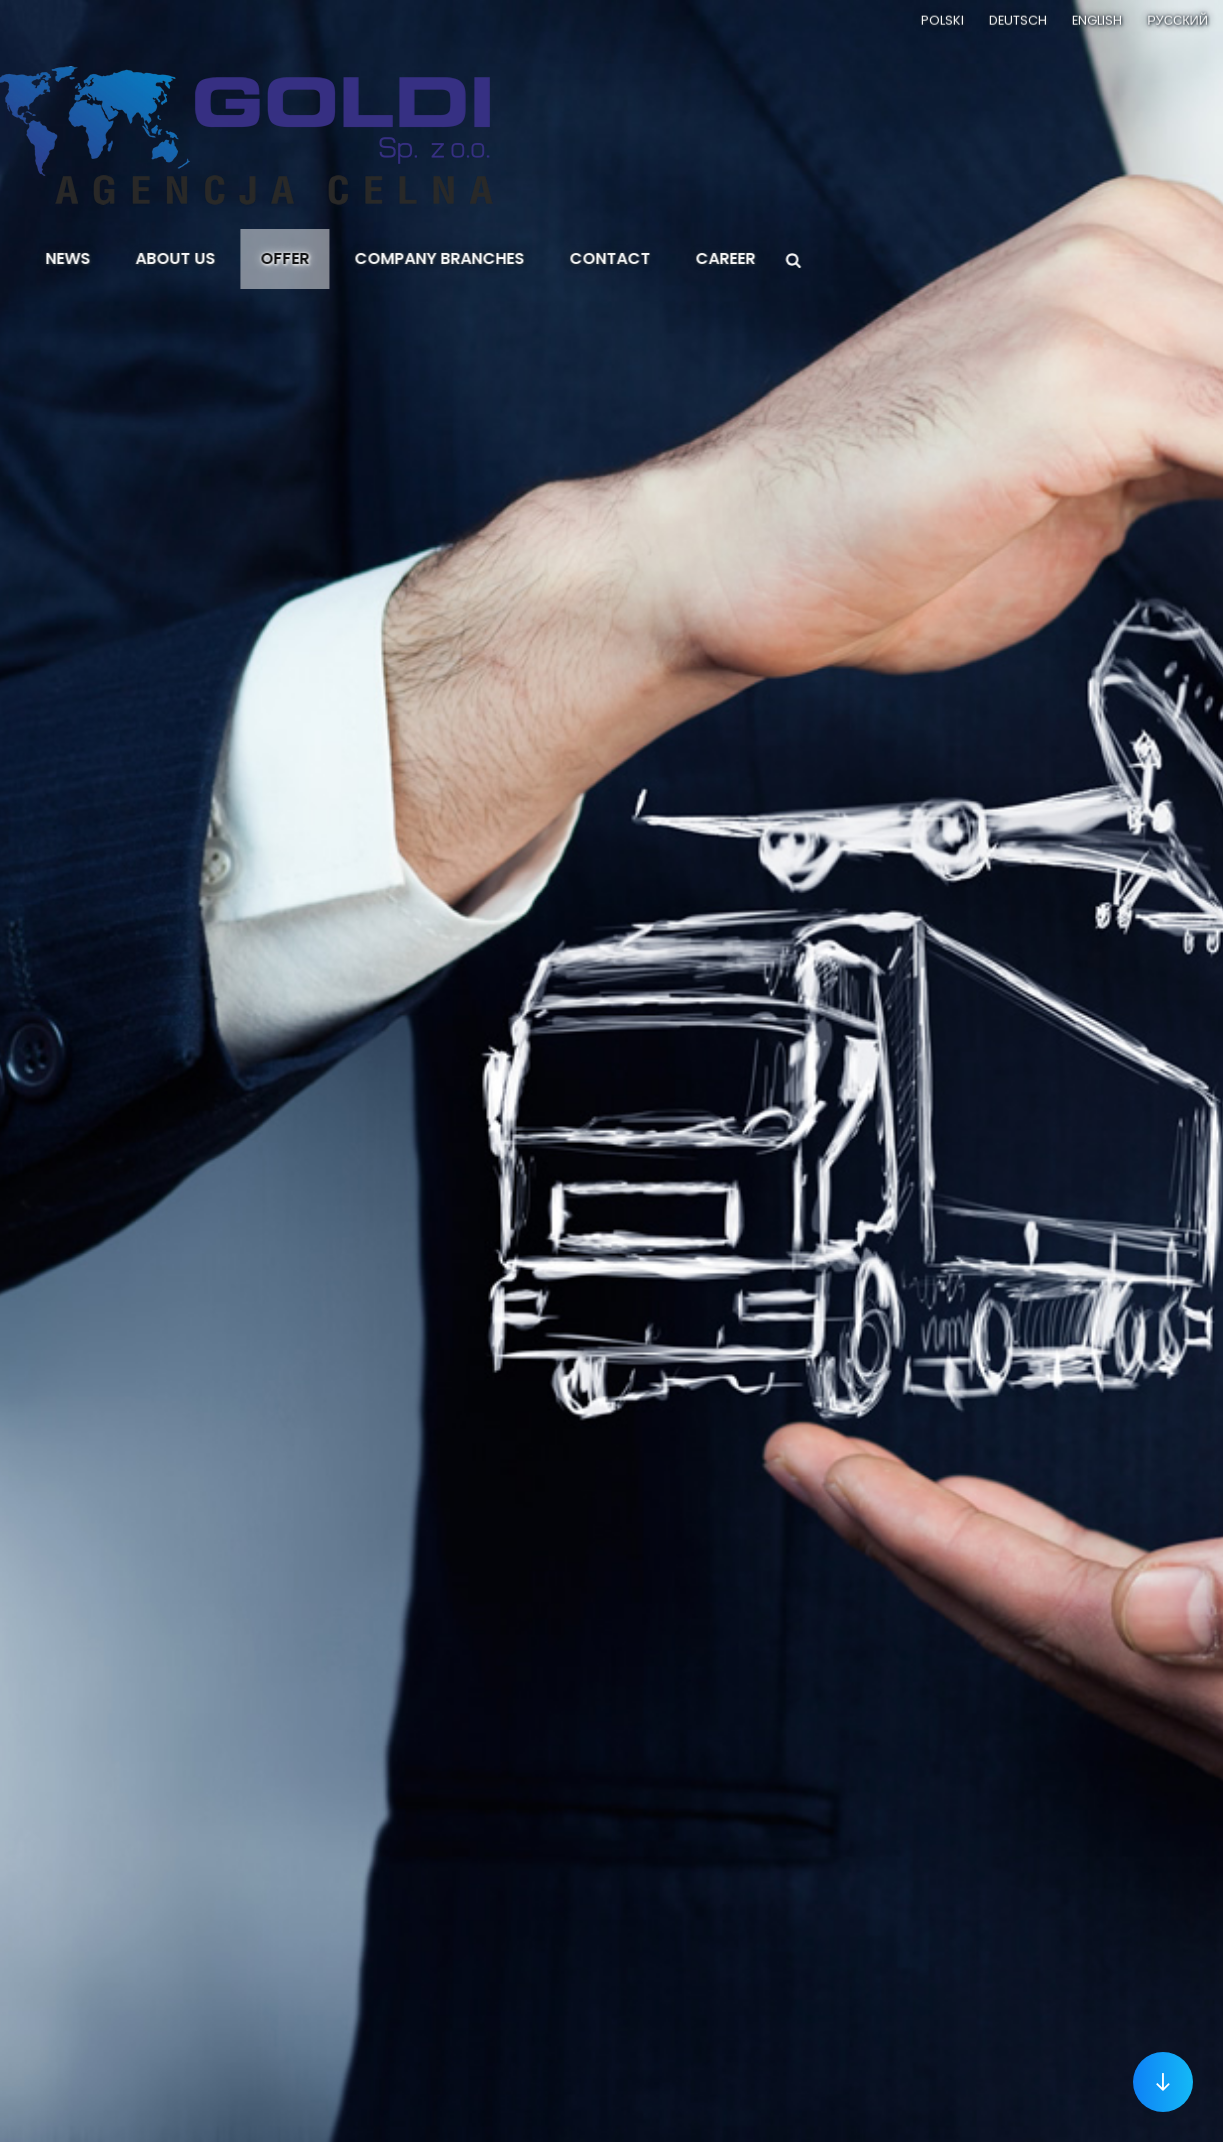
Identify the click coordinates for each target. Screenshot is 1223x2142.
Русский (1177, 18)
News (107, 258)
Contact (649, 258)
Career (765, 258)
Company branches (479, 258)
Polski (942, 18)
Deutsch (1018, 18)
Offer (324, 258)
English (1097, 18)
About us (215, 258)
